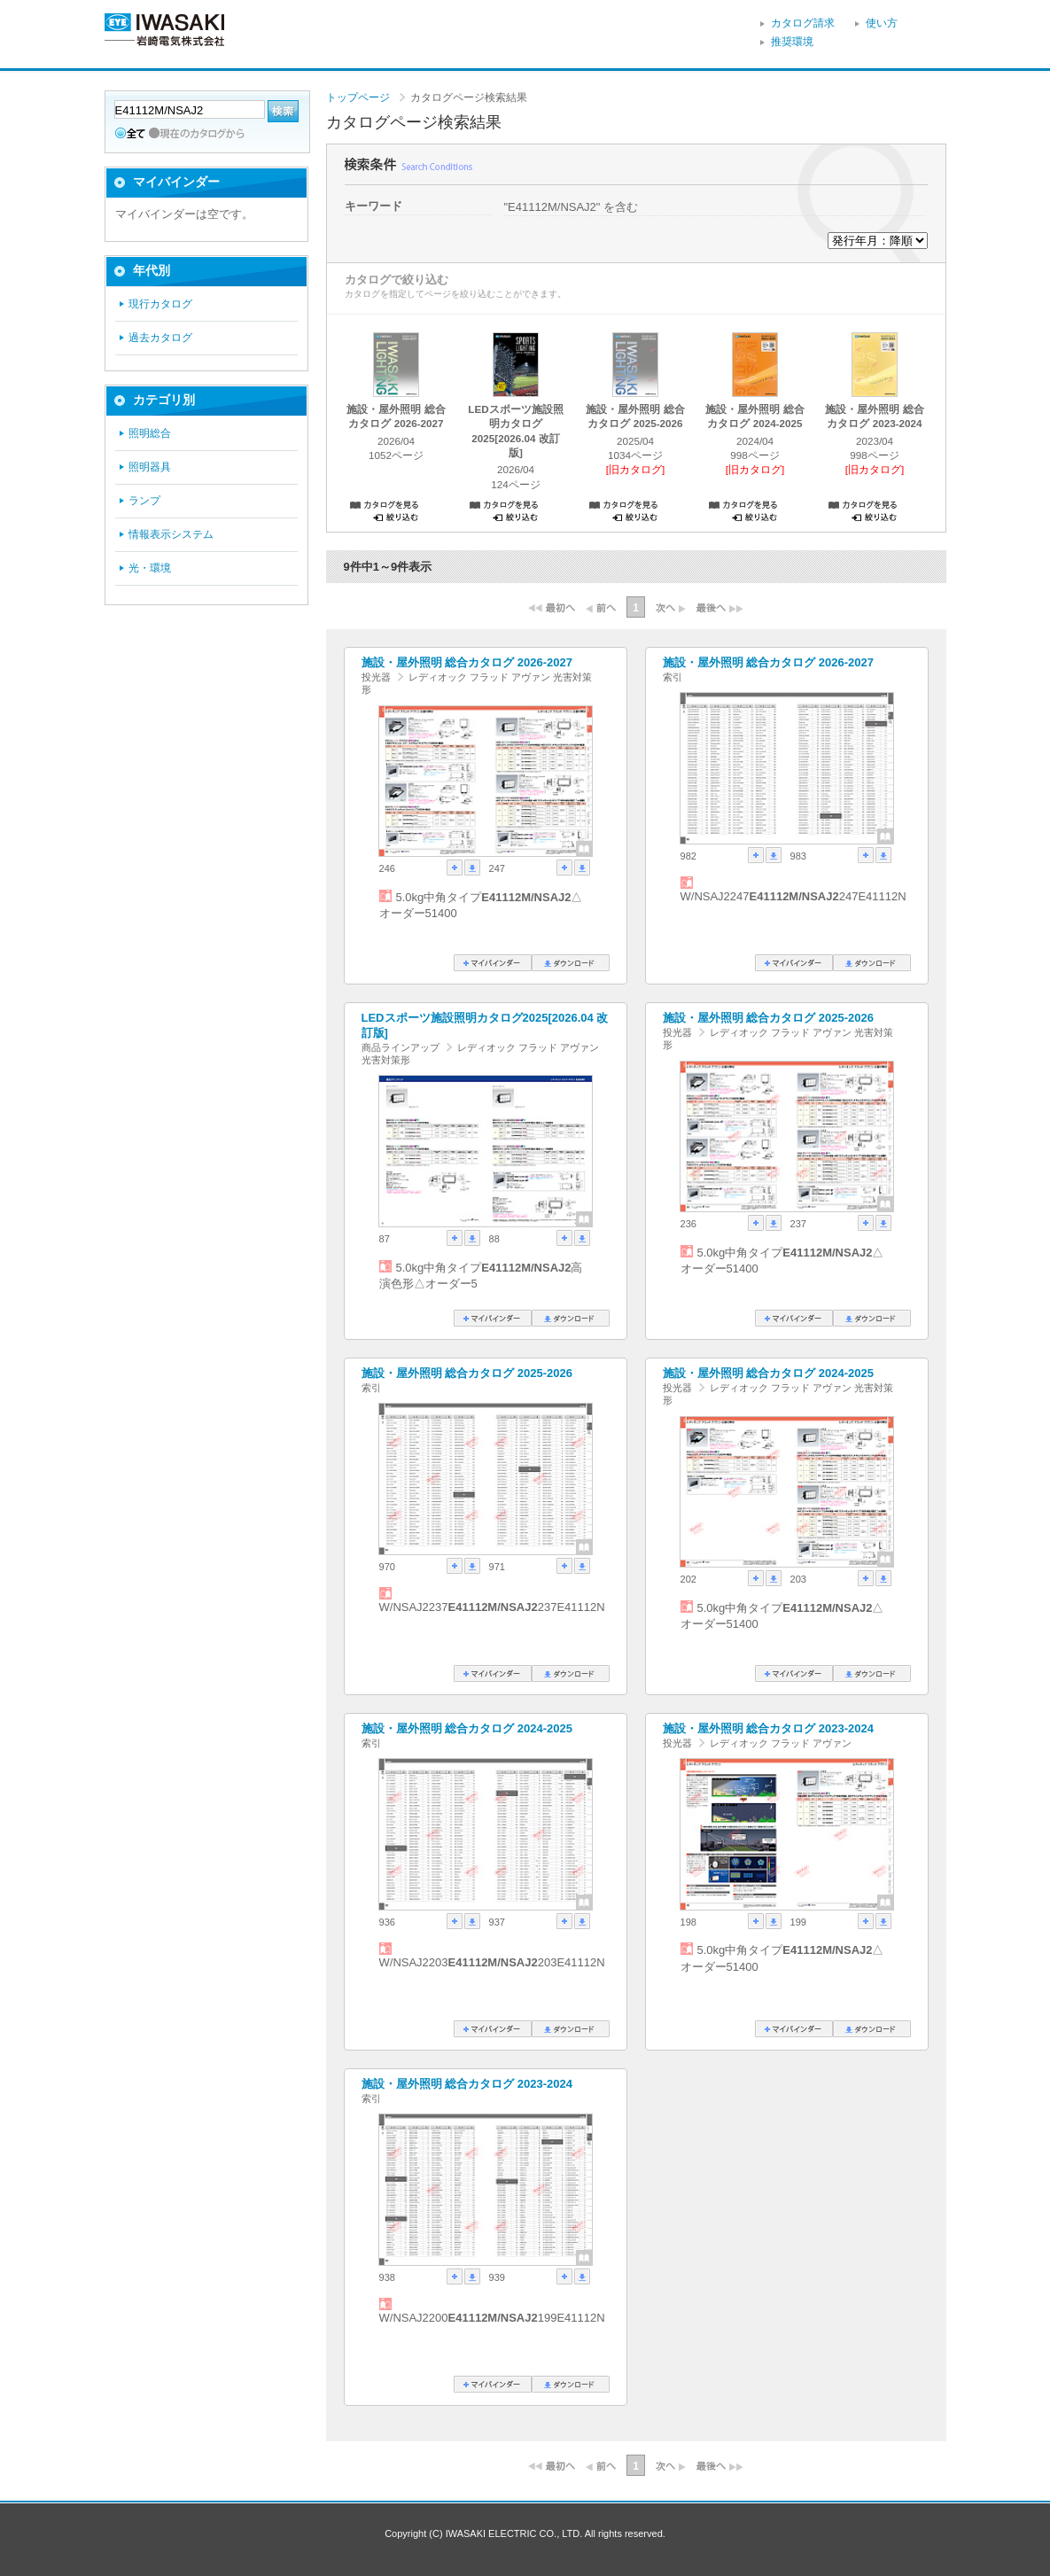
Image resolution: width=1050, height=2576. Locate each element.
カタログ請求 (803, 23)
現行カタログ (160, 304)
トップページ (358, 97)
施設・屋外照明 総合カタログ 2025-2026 (768, 1017)
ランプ (144, 500)
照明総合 (149, 433)
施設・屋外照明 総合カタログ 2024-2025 (768, 1373)
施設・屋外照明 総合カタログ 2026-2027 (467, 662)
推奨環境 (792, 41)
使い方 (882, 23)
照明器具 (149, 467)
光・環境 (149, 568)
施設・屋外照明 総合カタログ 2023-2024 (768, 1728)
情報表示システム (171, 534)
